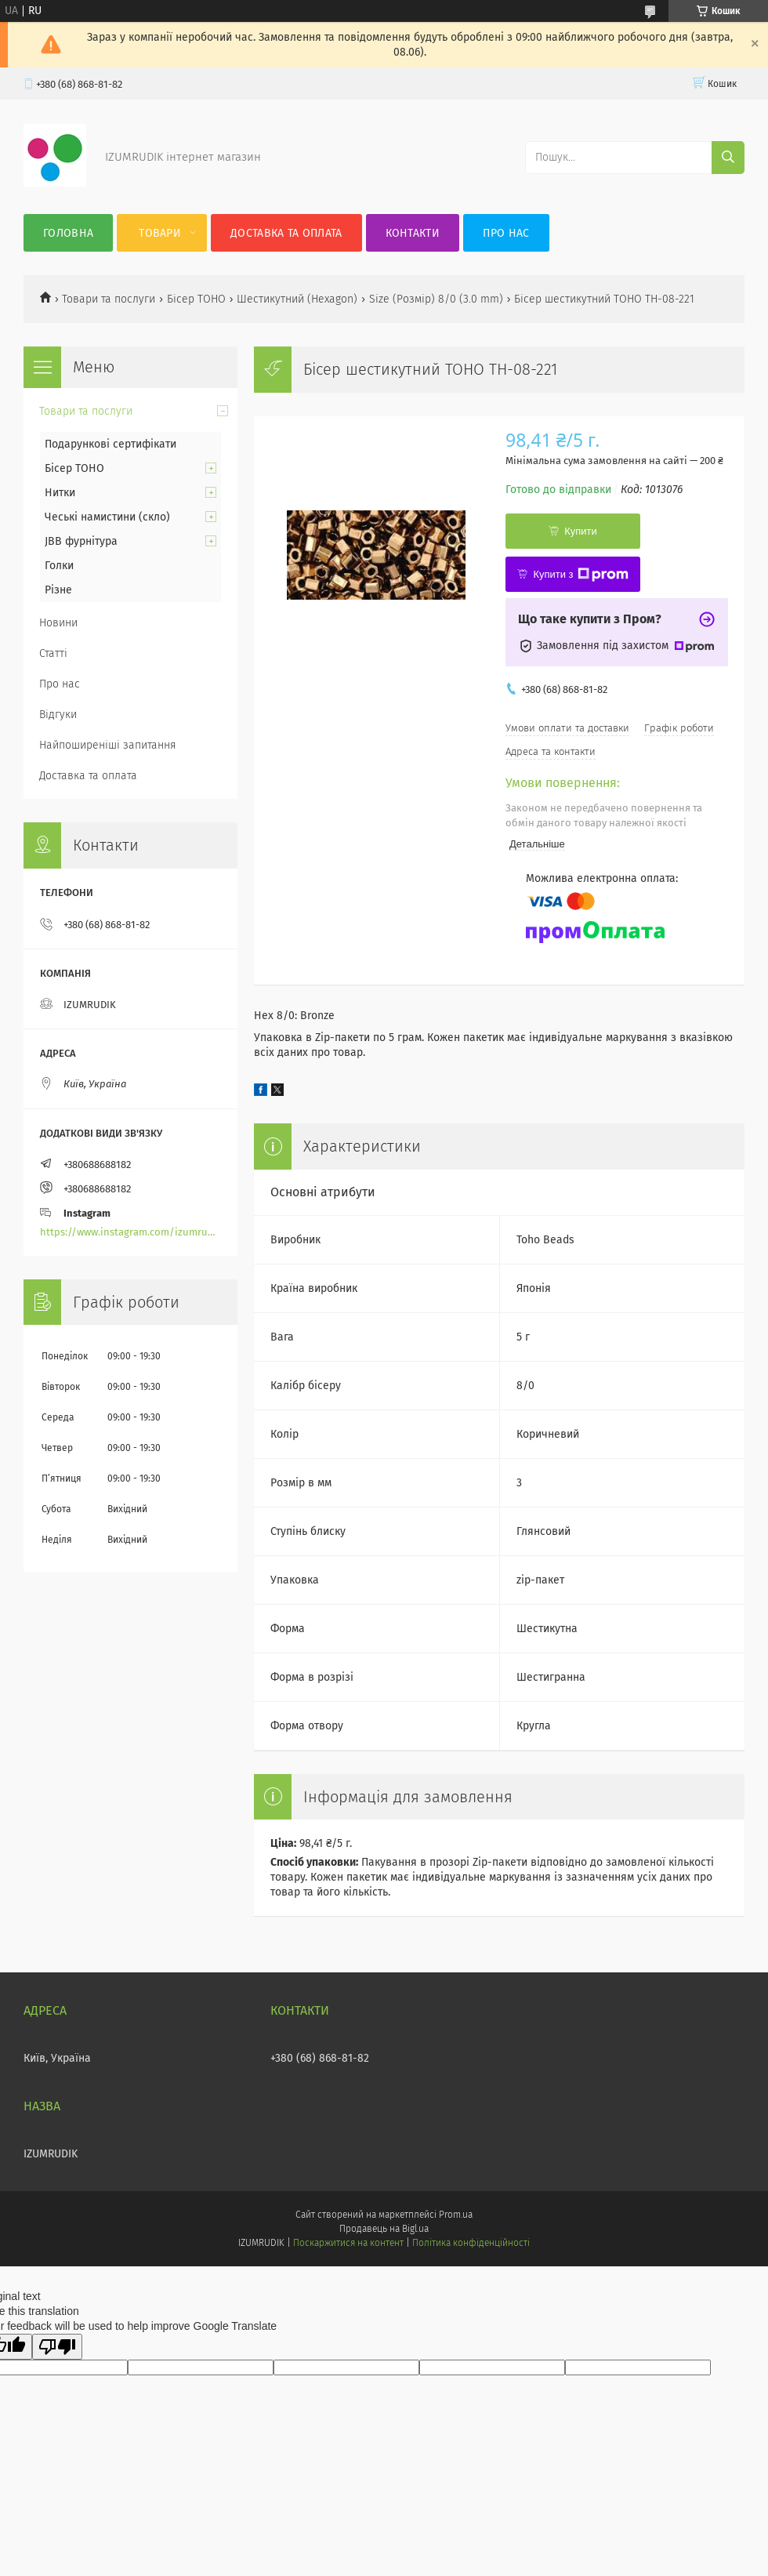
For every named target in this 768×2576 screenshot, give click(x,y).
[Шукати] (728, 157)
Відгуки (58, 714)
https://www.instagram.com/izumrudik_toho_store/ (130, 1232)
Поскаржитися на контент (348, 2242)
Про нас (506, 233)
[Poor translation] (57, 2347)
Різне (58, 590)
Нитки (60, 492)
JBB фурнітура (81, 541)
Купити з (580, 575)
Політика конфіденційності (471, 2242)
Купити (580, 531)
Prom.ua (456, 2214)
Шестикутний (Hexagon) (297, 299)
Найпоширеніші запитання (107, 745)
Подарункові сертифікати (110, 444)
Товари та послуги (108, 299)
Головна (68, 233)
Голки (59, 565)
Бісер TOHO (196, 299)
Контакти (413, 233)
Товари (160, 233)
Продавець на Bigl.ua (384, 2228)
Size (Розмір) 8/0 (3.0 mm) (436, 299)
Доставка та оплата (286, 233)
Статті (53, 653)
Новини (58, 622)
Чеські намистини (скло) (107, 517)
